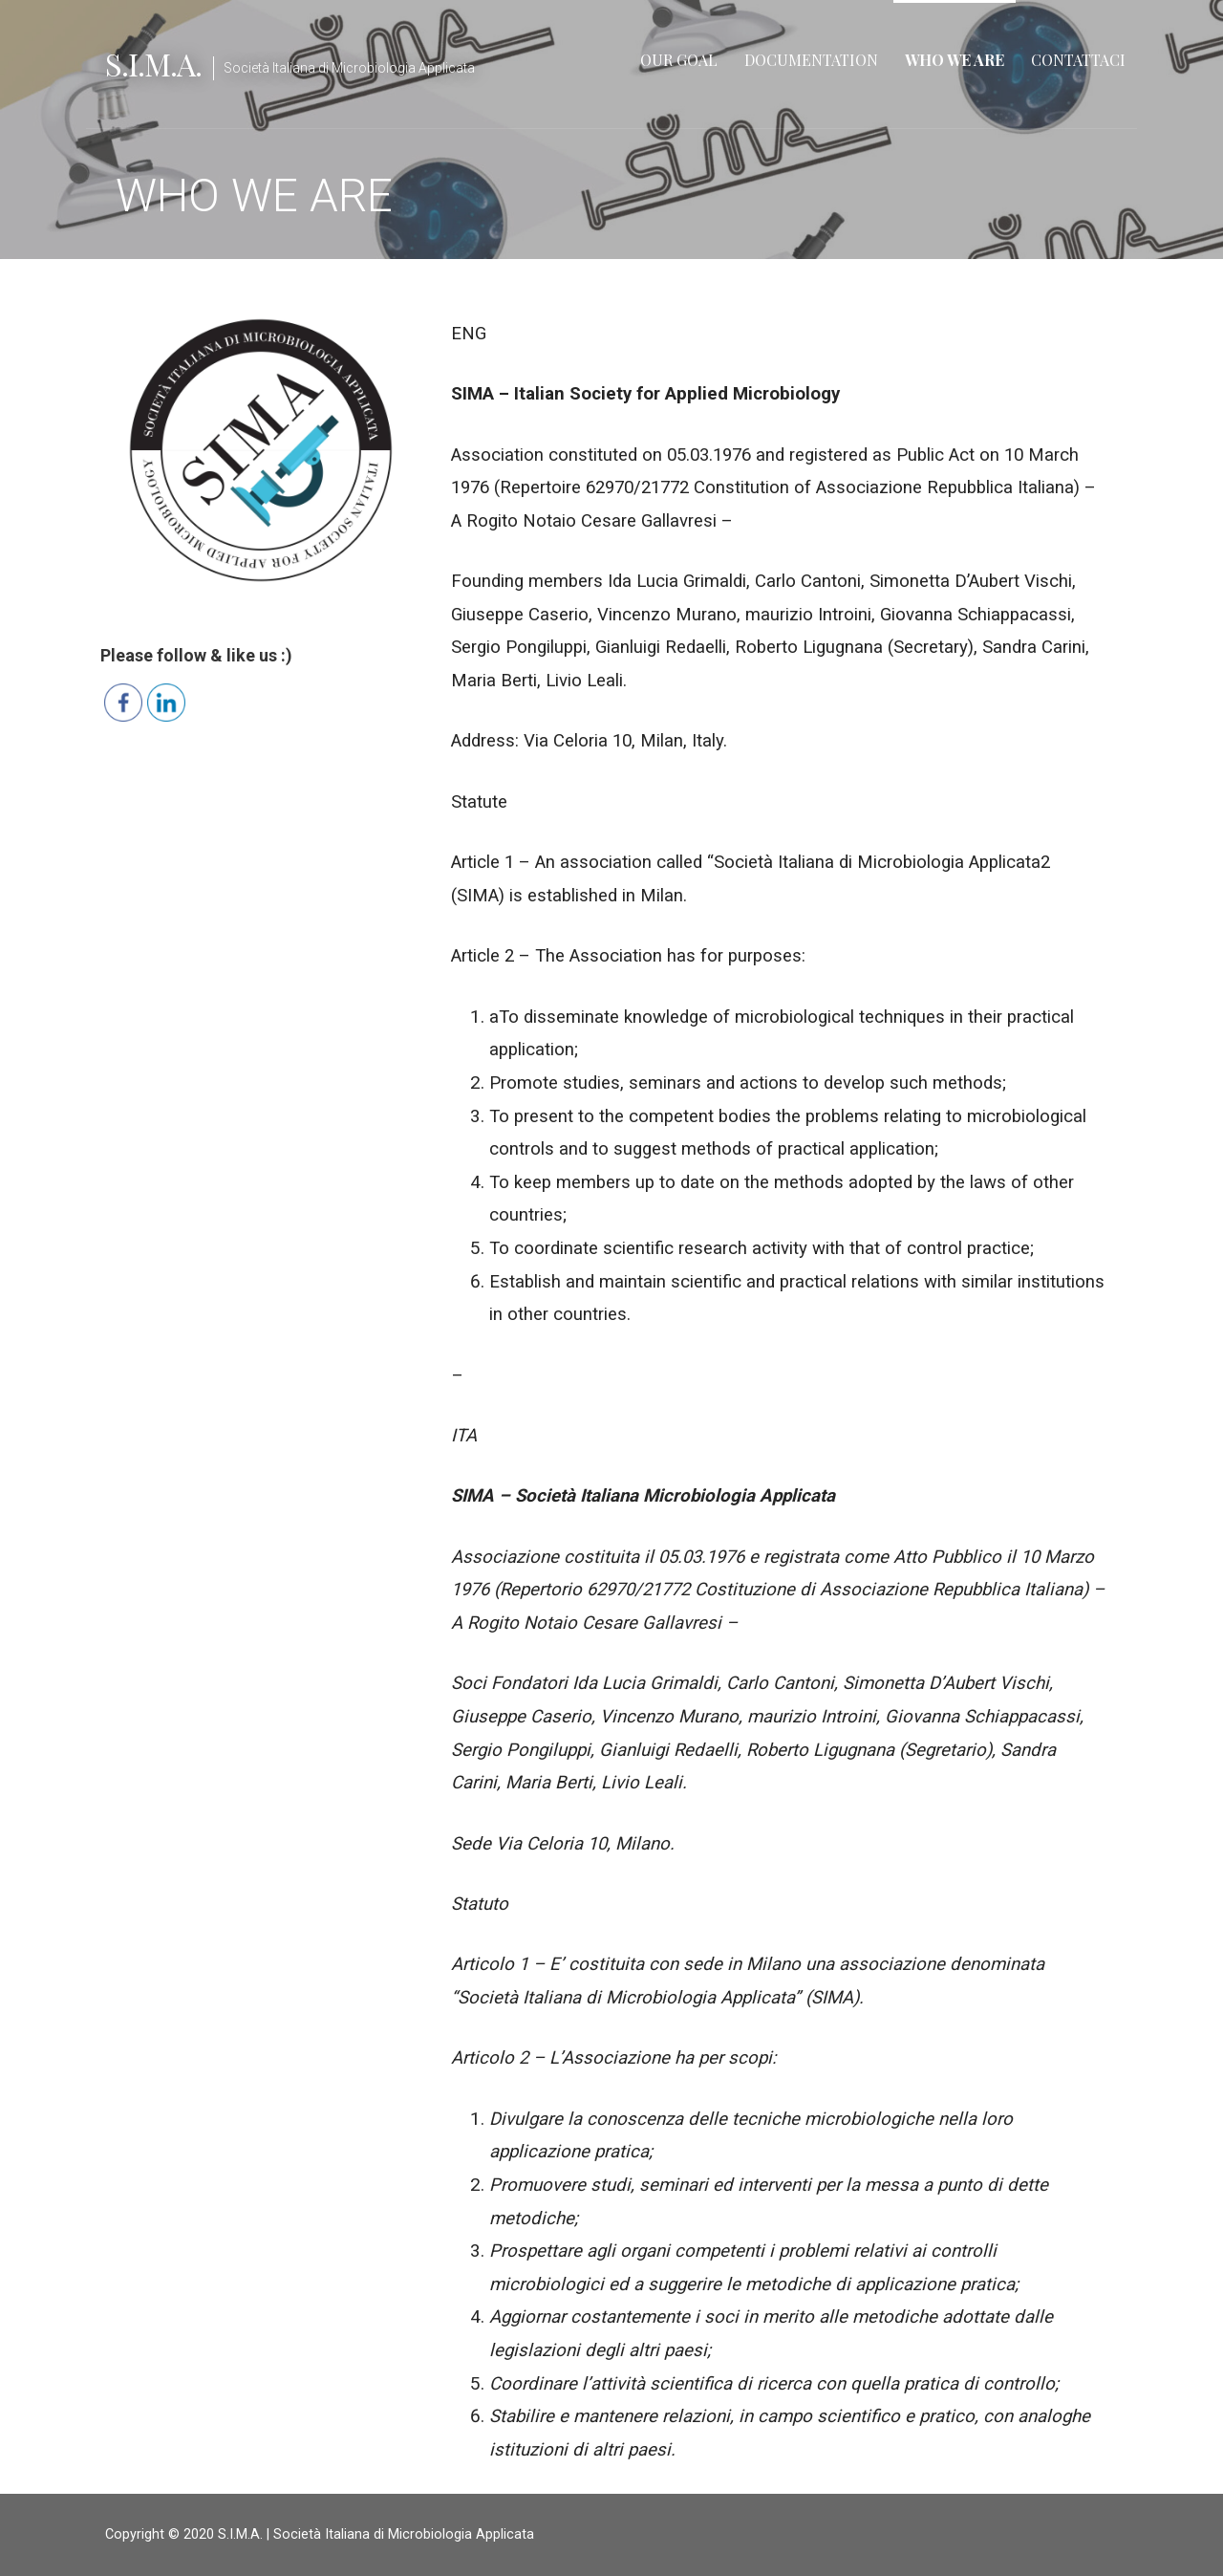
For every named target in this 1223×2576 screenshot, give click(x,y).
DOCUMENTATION (811, 60)
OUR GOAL (679, 60)
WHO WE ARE (954, 60)
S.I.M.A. (153, 63)
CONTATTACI (1078, 60)
